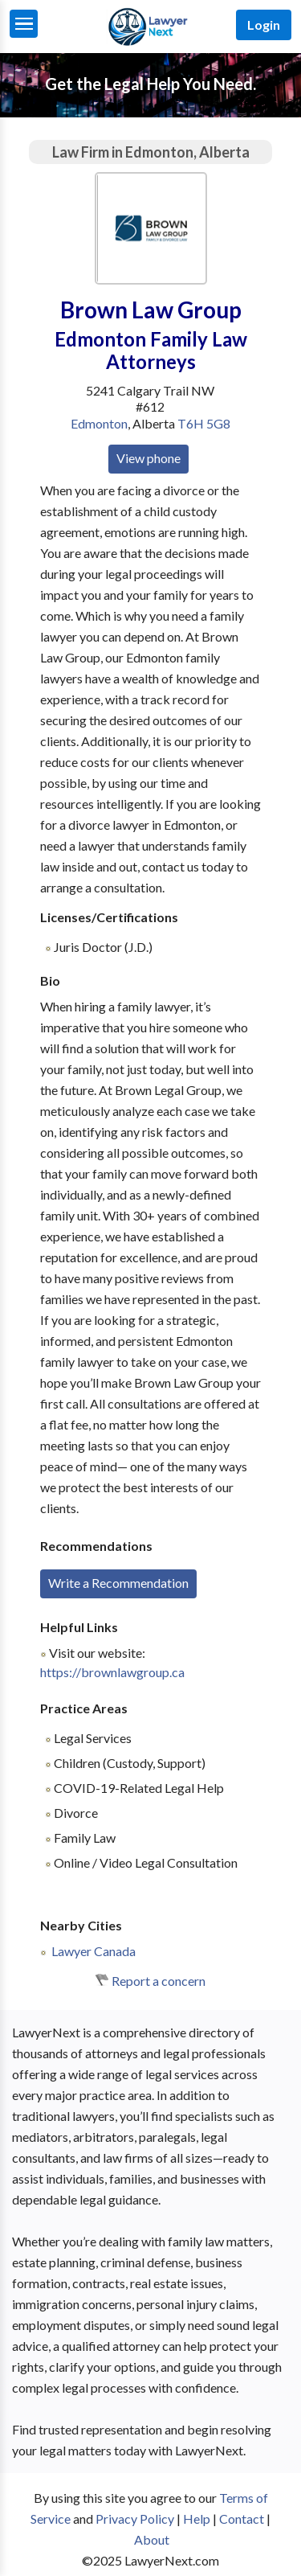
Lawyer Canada (93, 1951)
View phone (148, 458)
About (151, 2539)
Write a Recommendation (118, 1582)
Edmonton (99, 423)
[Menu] (24, 24)
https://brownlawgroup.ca (112, 1672)
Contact (241, 2518)
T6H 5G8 (203, 423)
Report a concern (158, 1980)
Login (263, 24)
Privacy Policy (135, 2518)
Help (196, 2518)
